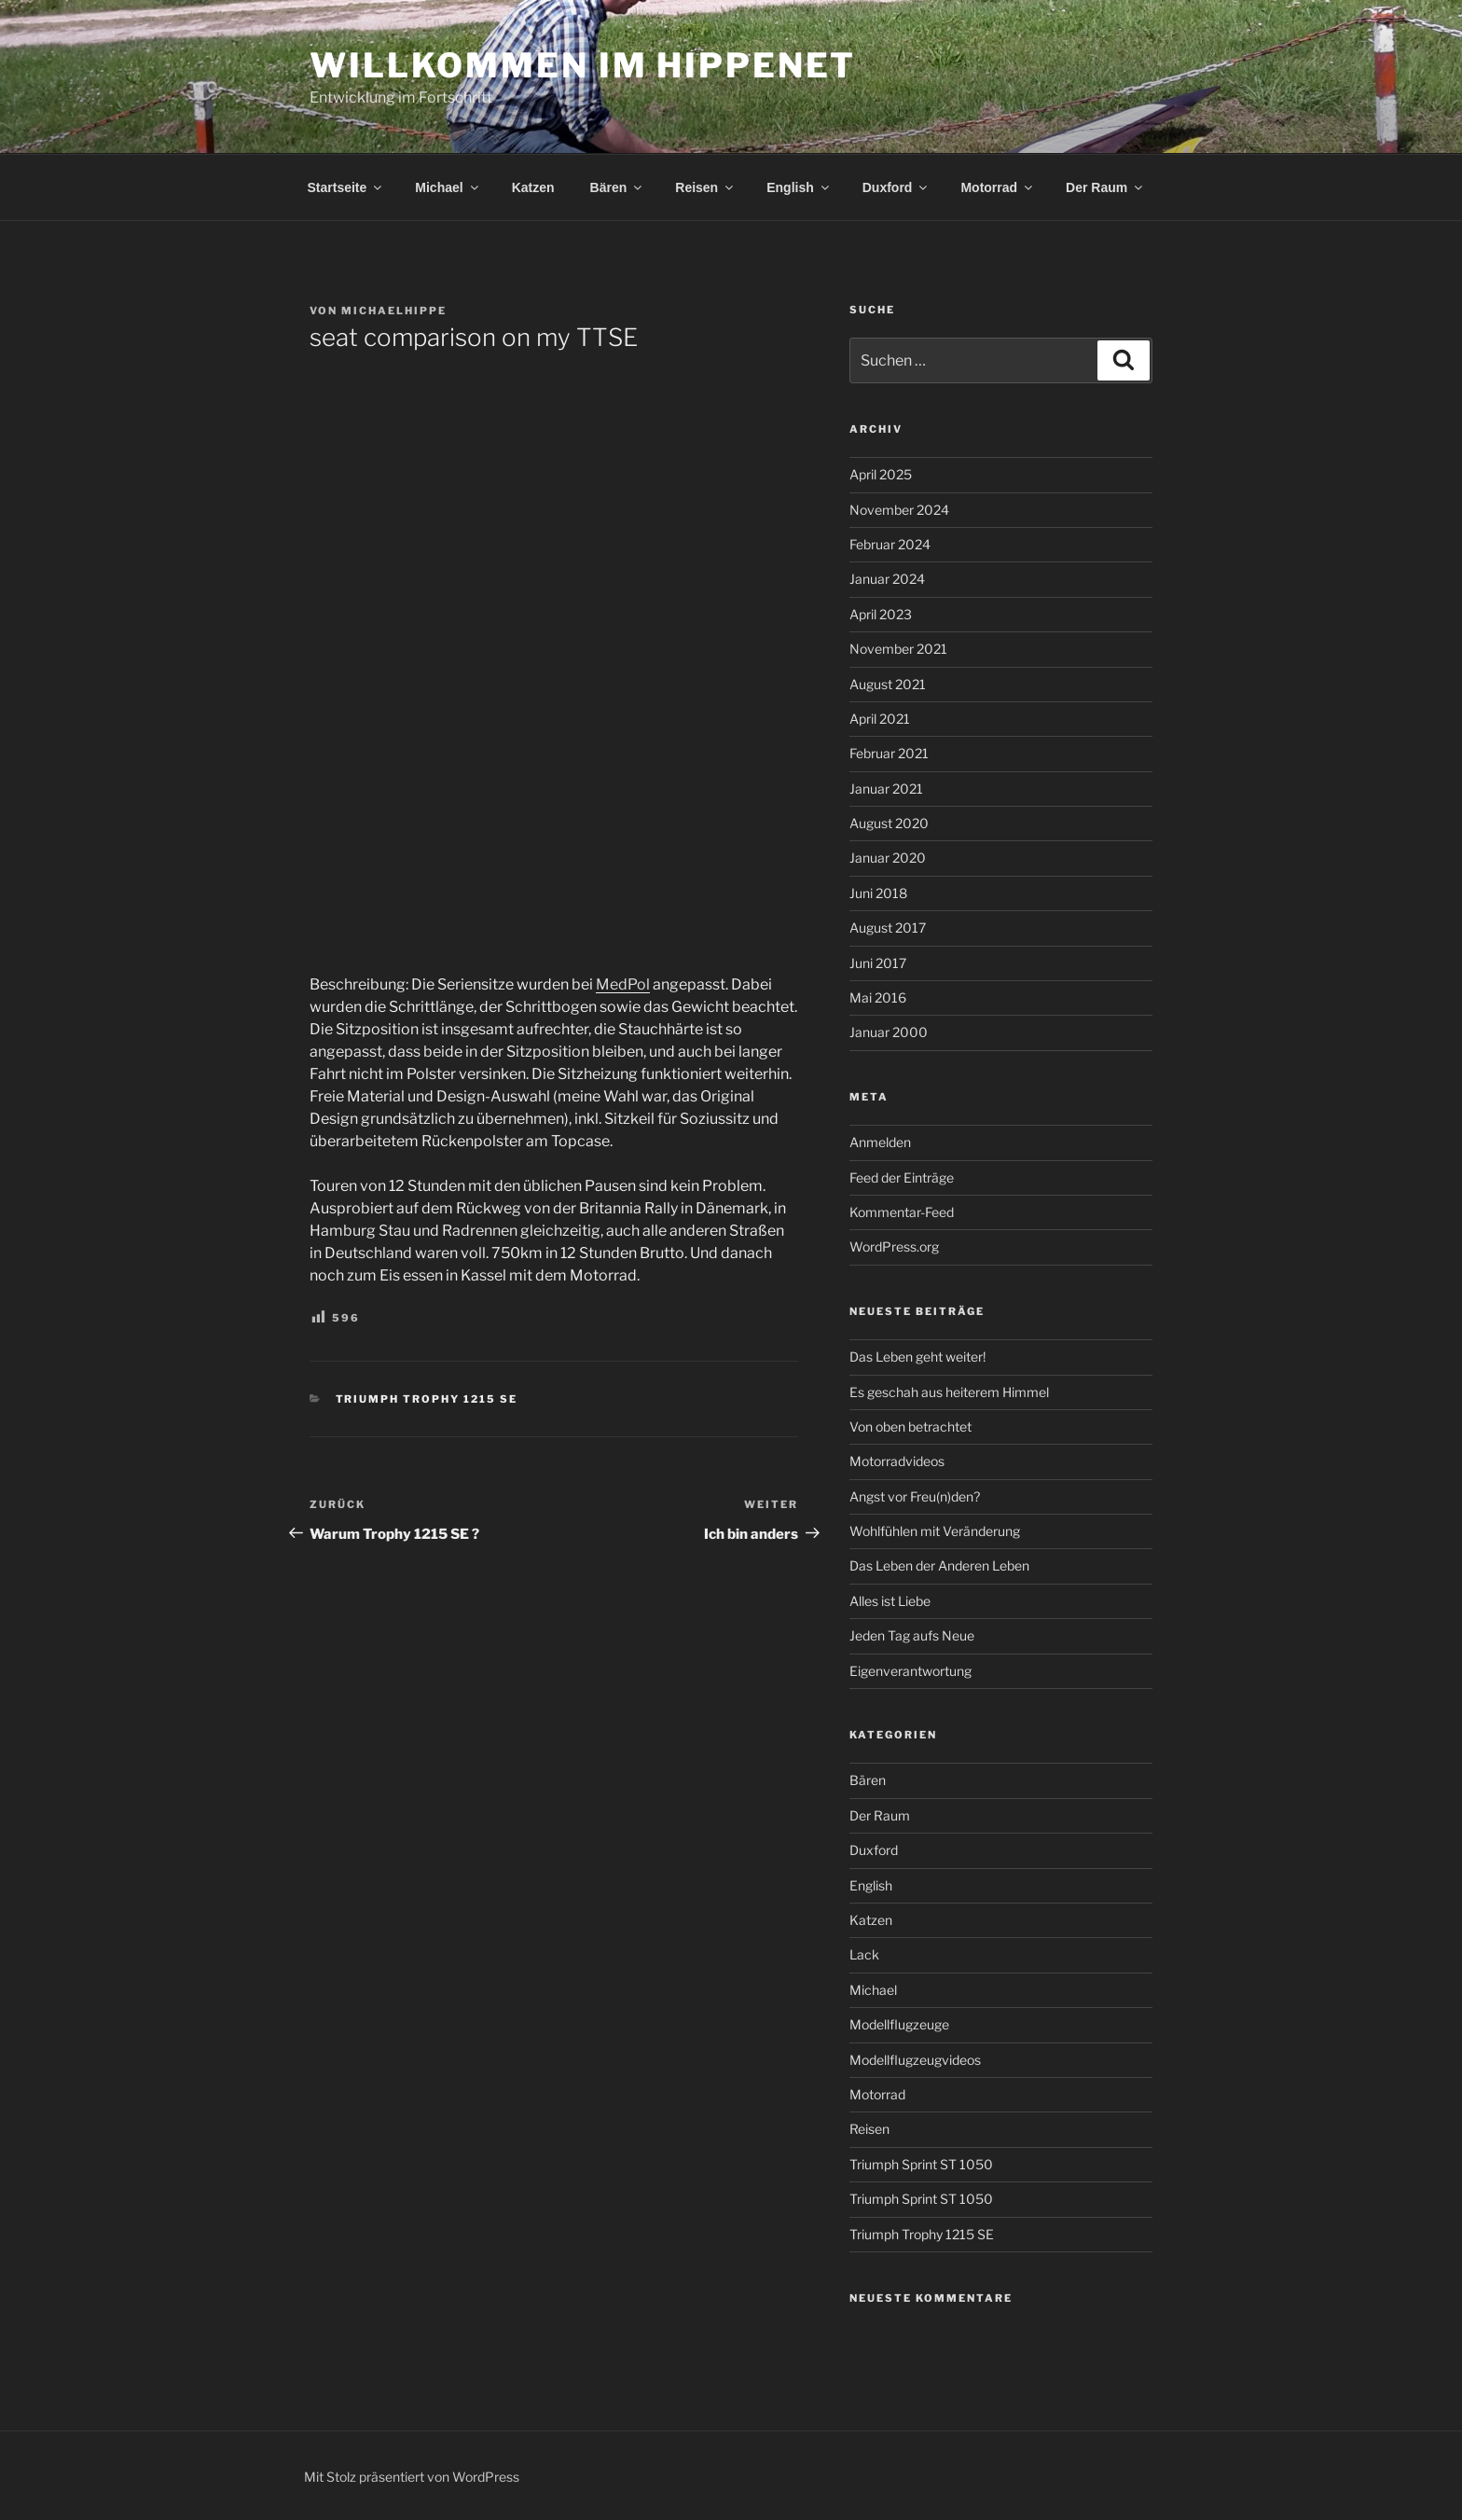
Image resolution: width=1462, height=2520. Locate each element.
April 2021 (879, 719)
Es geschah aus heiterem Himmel (949, 1392)
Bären (617, 187)
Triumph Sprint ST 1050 (921, 2164)
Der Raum (1105, 187)
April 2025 (880, 474)
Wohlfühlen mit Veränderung (934, 1531)
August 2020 (889, 823)
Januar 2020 (887, 857)
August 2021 (887, 684)
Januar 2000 (888, 1032)
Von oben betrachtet (910, 1426)
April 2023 (880, 614)
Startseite (346, 187)
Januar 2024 (887, 579)
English (799, 187)
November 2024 (899, 510)
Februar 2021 (889, 753)
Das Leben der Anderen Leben (939, 1565)
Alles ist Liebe (890, 1601)
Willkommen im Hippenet (583, 65)
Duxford (896, 187)
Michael (447, 187)
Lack (864, 1954)
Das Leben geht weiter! (917, 1356)
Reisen (705, 187)
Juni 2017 (877, 963)
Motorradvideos (897, 1461)
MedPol (623, 984)
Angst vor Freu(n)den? (914, 1496)
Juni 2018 (878, 893)
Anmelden (880, 1142)
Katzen (533, 187)
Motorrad (997, 187)
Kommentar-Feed (901, 1212)
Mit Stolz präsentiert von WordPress (411, 2477)
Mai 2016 (877, 997)
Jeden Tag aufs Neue (911, 1635)
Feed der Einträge (901, 1177)
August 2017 (887, 927)
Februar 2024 (890, 544)
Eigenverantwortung (910, 1671)
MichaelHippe (394, 310)
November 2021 (898, 649)
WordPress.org (894, 1246)
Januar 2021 (886, 788)
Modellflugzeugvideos (915, 2060)
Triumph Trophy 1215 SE (427, 1398)
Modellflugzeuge (899, 2024)
